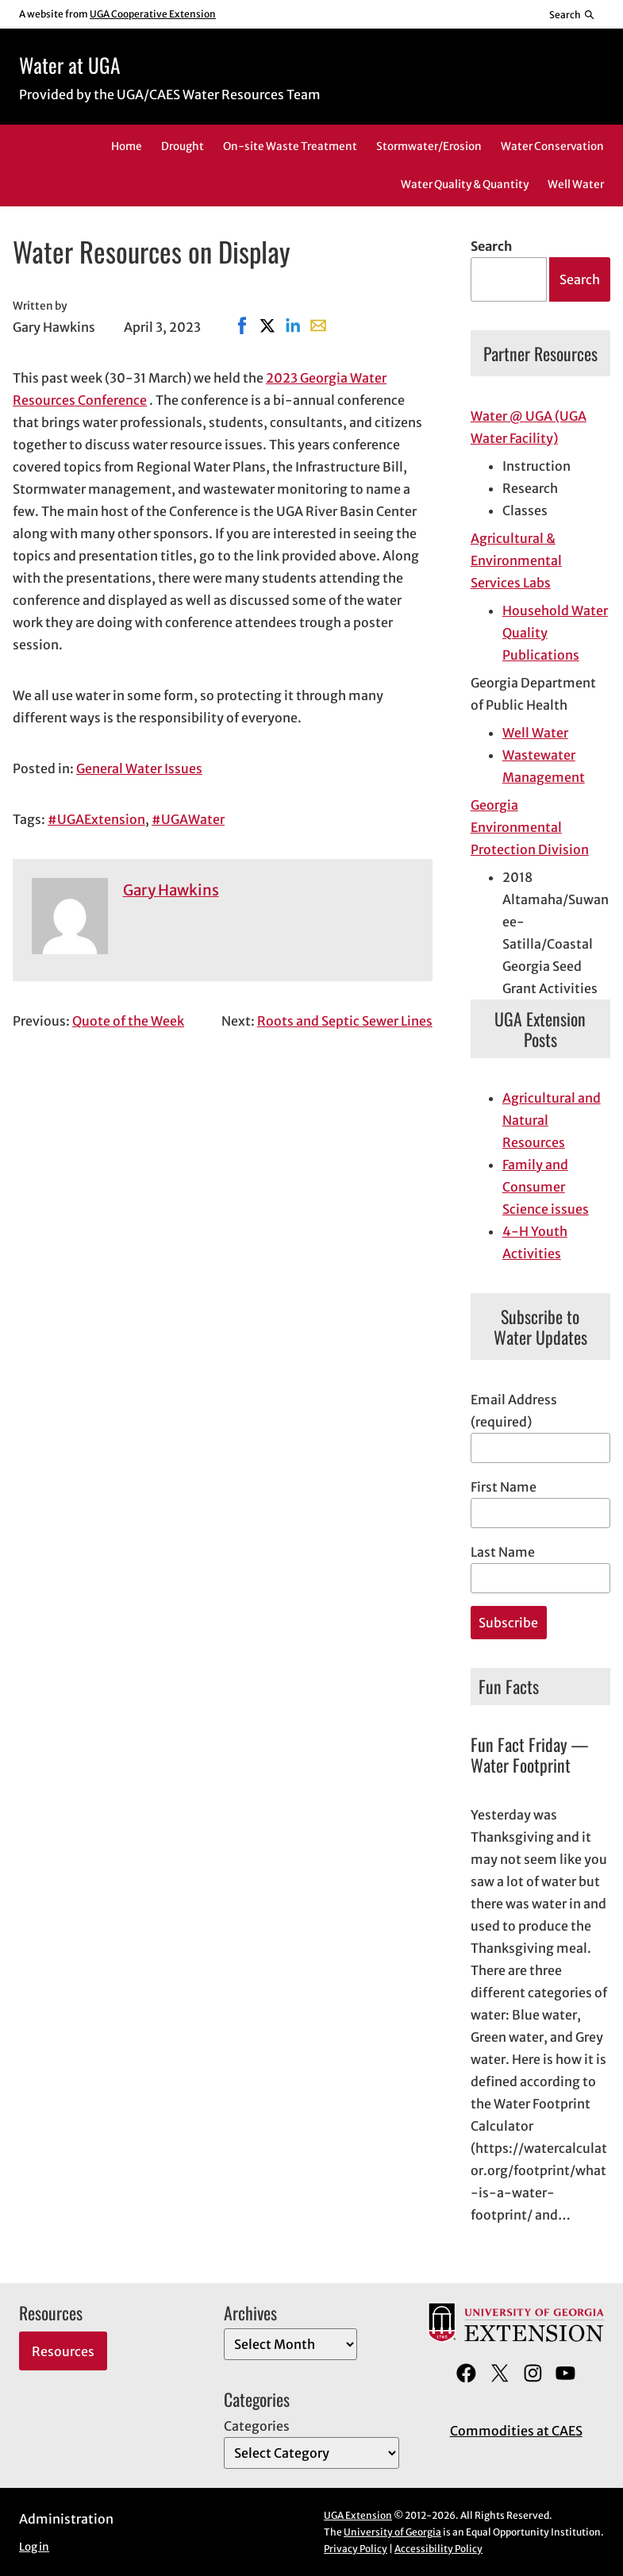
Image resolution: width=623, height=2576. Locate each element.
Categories (257, 2426)
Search (491, 246)
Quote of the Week (128, 1021)
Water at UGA (69, 64)
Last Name (503, 1552)
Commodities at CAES (516, 2431)
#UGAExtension (96, 819)
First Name (503, 1487)
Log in (34, 2547)
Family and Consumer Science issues (545, 1187)
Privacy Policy (355, 2549)
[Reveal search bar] (572, 14)
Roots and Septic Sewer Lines (345, 1021)
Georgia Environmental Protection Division (530, 827)
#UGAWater (188, 819)
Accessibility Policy (438, 2549)
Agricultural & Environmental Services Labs (516, 560)
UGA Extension (358, 2515)
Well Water (535, 733)
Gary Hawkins (171, 890)
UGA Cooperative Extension (153, 14)
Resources (63, 2351)
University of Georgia (392, 2532)
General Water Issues (139, 768)
